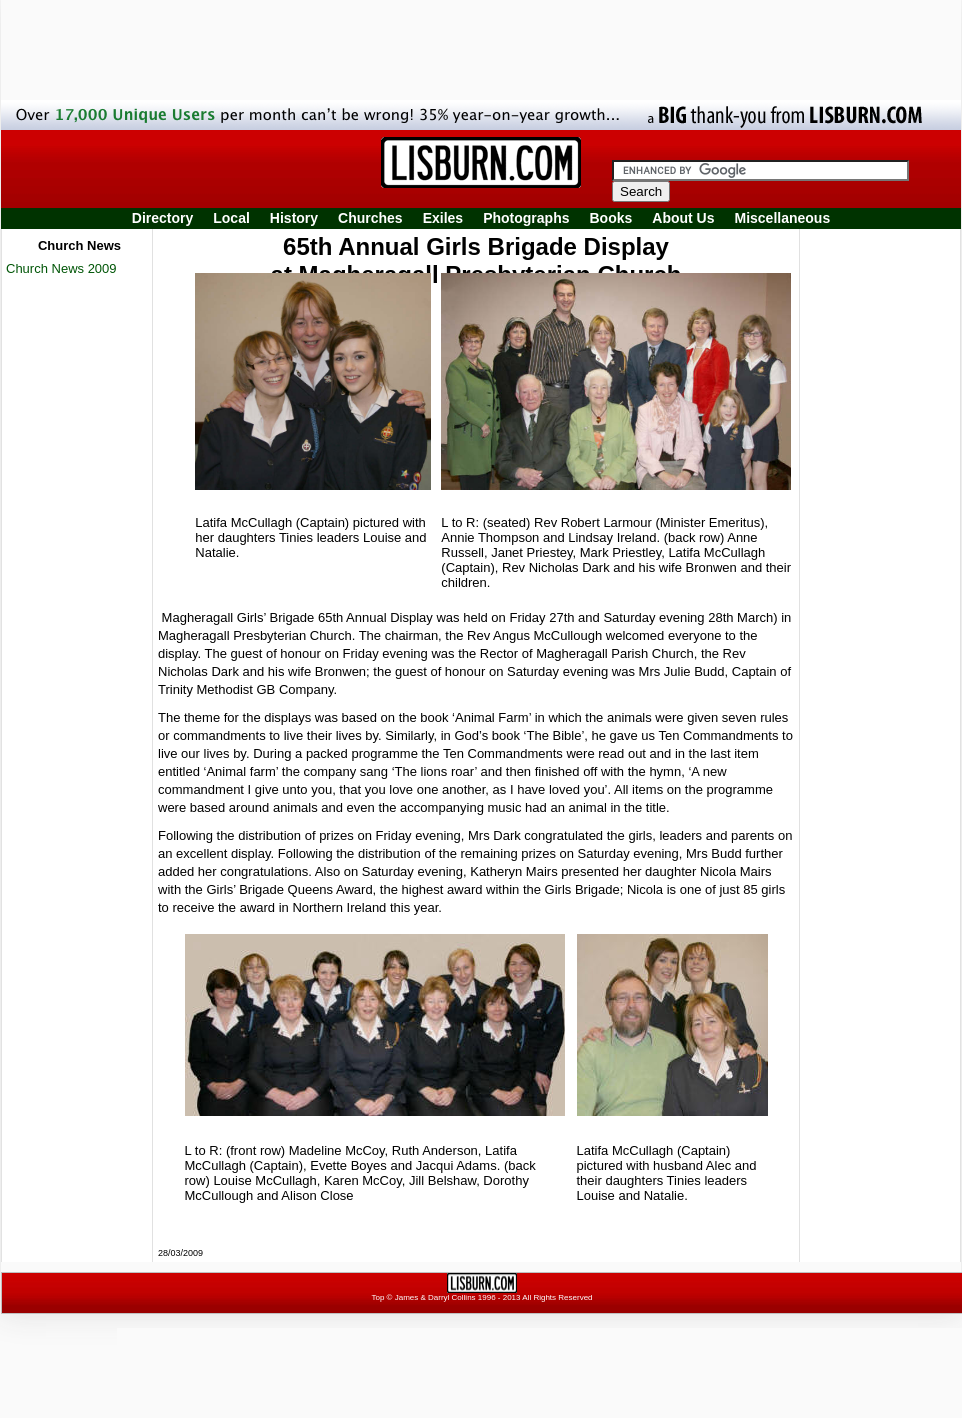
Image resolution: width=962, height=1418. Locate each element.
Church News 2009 (61, 268)
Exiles (443, 218)
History (294, 218)
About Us (683, 218)
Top (377, 1297)
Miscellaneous (783, 218)
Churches (370, 218)
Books (610, 218)
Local (231, 218)
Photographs (526, 218)
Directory (162, 218)
